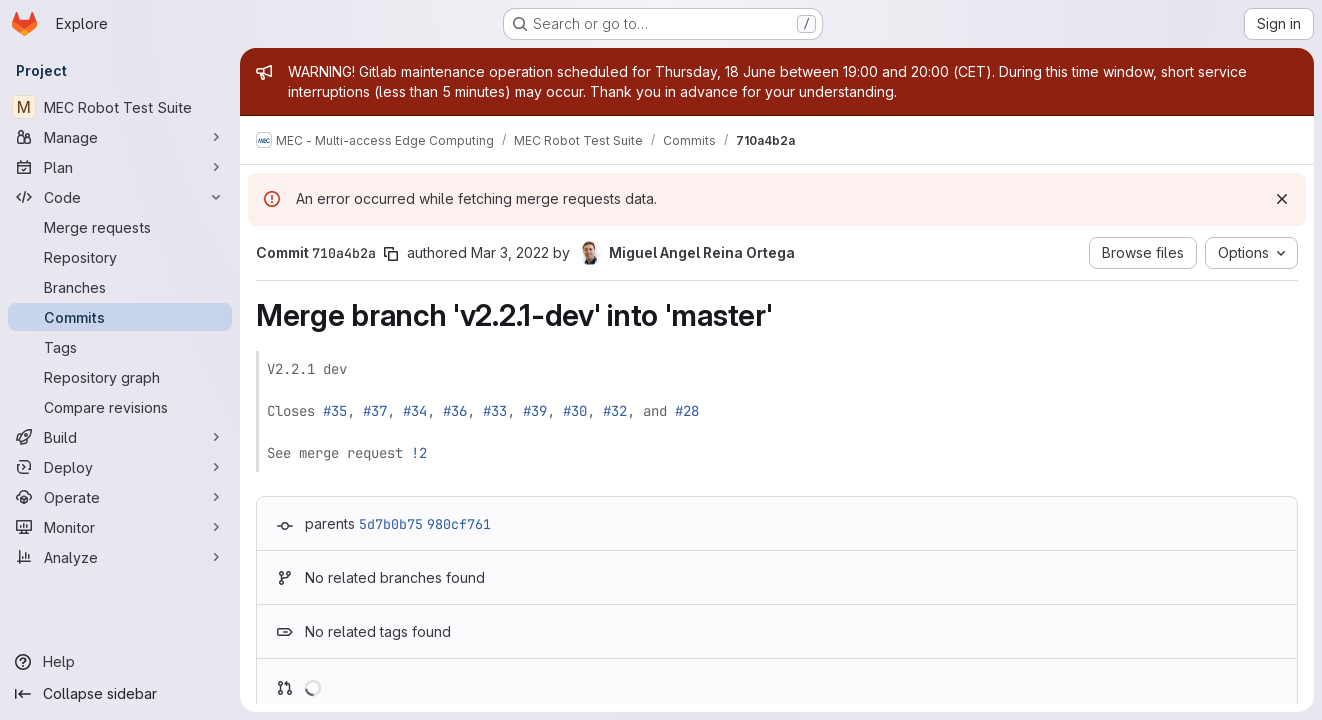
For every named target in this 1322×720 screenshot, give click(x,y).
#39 (535, 411)
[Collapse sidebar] (120, 694)
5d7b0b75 (391, 524)
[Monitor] (120, 527)
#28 (687, 411)
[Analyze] (120, 557)
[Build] (120, 437)
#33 (495, 411)
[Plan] (120, 167)
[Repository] (120, 257)
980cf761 (459, 524)
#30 (575, 411)
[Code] (120, 197)
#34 (415, 411)
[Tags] (120, 347)
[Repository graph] (120, 377)
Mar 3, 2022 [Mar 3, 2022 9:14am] (510, 252)
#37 (375, 411)
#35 (335, 411)
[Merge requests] (120, 227)
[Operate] (120, 497)
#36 (455, 411)
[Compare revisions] (120, 407)
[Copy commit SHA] (391, 254)
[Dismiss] (1282, 199)
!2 (419, 453)
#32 (615, 411)
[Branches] (120, 287)
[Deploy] (120, 467)
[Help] (120, 662)
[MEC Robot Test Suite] (120, 107)
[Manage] (120, 137)
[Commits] (120, 317)
